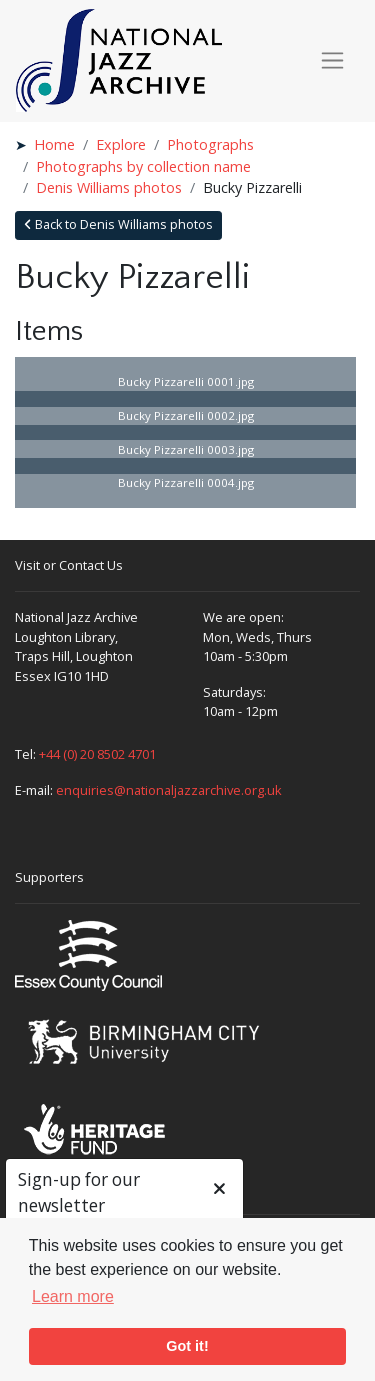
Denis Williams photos (109, 187)
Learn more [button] (73, 1296)
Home (54, 144)
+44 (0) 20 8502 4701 (97, 754)
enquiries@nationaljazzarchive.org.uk (169, 790)
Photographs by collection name (143, 166)
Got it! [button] (187, 1346)
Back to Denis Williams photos (118, 224)
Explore (121, 144)
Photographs (210, 144)
